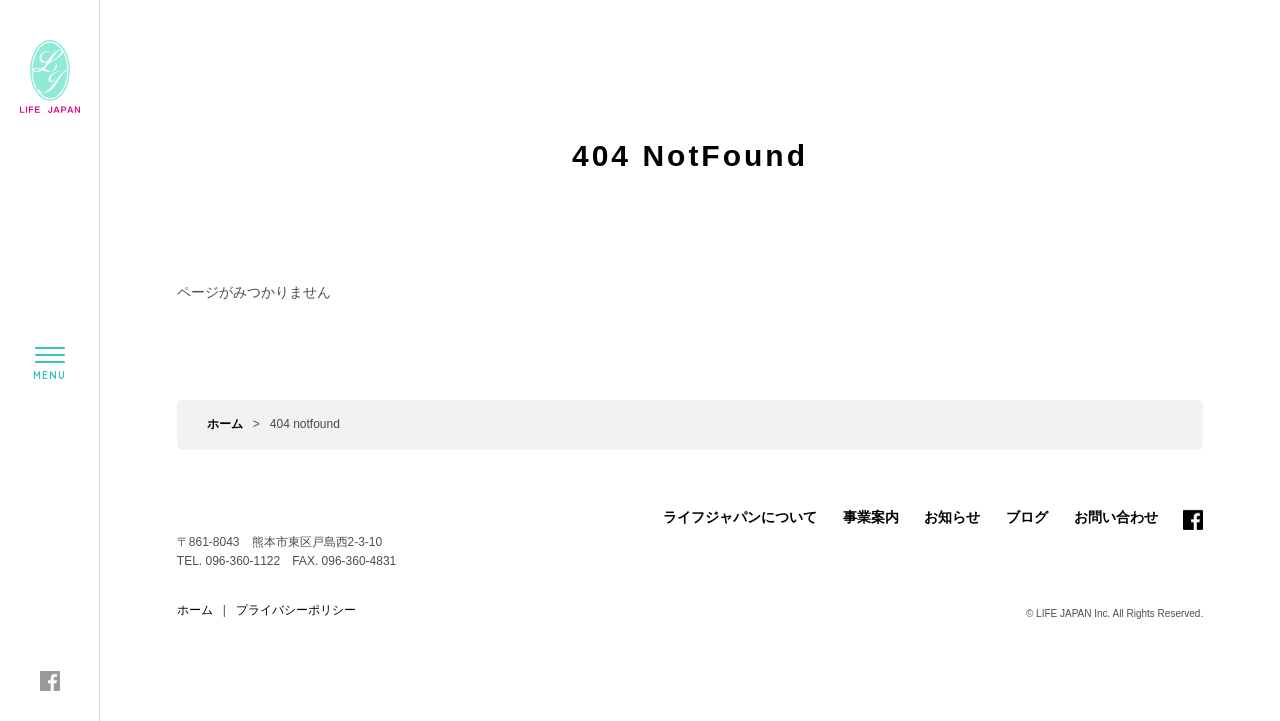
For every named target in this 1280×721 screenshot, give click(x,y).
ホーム (225, 424)
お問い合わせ (1116, 517)
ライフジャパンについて (740, 517)
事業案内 (871, 517)
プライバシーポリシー (296, 610)
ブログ (1027, 517)
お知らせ (952, 517)
